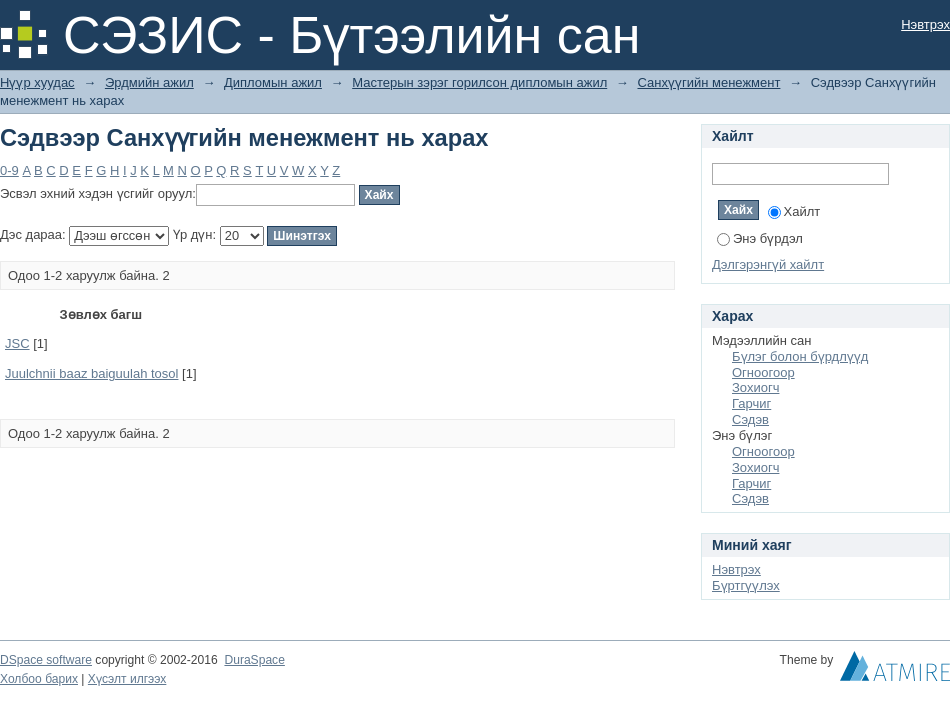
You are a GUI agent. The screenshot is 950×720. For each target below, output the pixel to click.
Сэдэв (750, 419)
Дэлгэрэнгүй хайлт (768, 264)
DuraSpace (254, 660)
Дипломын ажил (273, 82)
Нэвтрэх (925, 24)
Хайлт (794, 211)
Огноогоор (763, 372)
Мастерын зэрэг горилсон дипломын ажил (479, 82)
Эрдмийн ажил (149, 82)
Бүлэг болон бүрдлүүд (800, 356)
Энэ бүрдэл (760, 238)
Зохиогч (755, 387)
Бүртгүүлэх (746, 585)
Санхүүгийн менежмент (708, 82)
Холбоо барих (39, 679)
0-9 (9, 170)
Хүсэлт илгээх (127, 679)
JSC (17, 343)
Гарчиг (751, 403)
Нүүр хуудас (37, 82)
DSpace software (46, 660)
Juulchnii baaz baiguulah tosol (91, 373)
